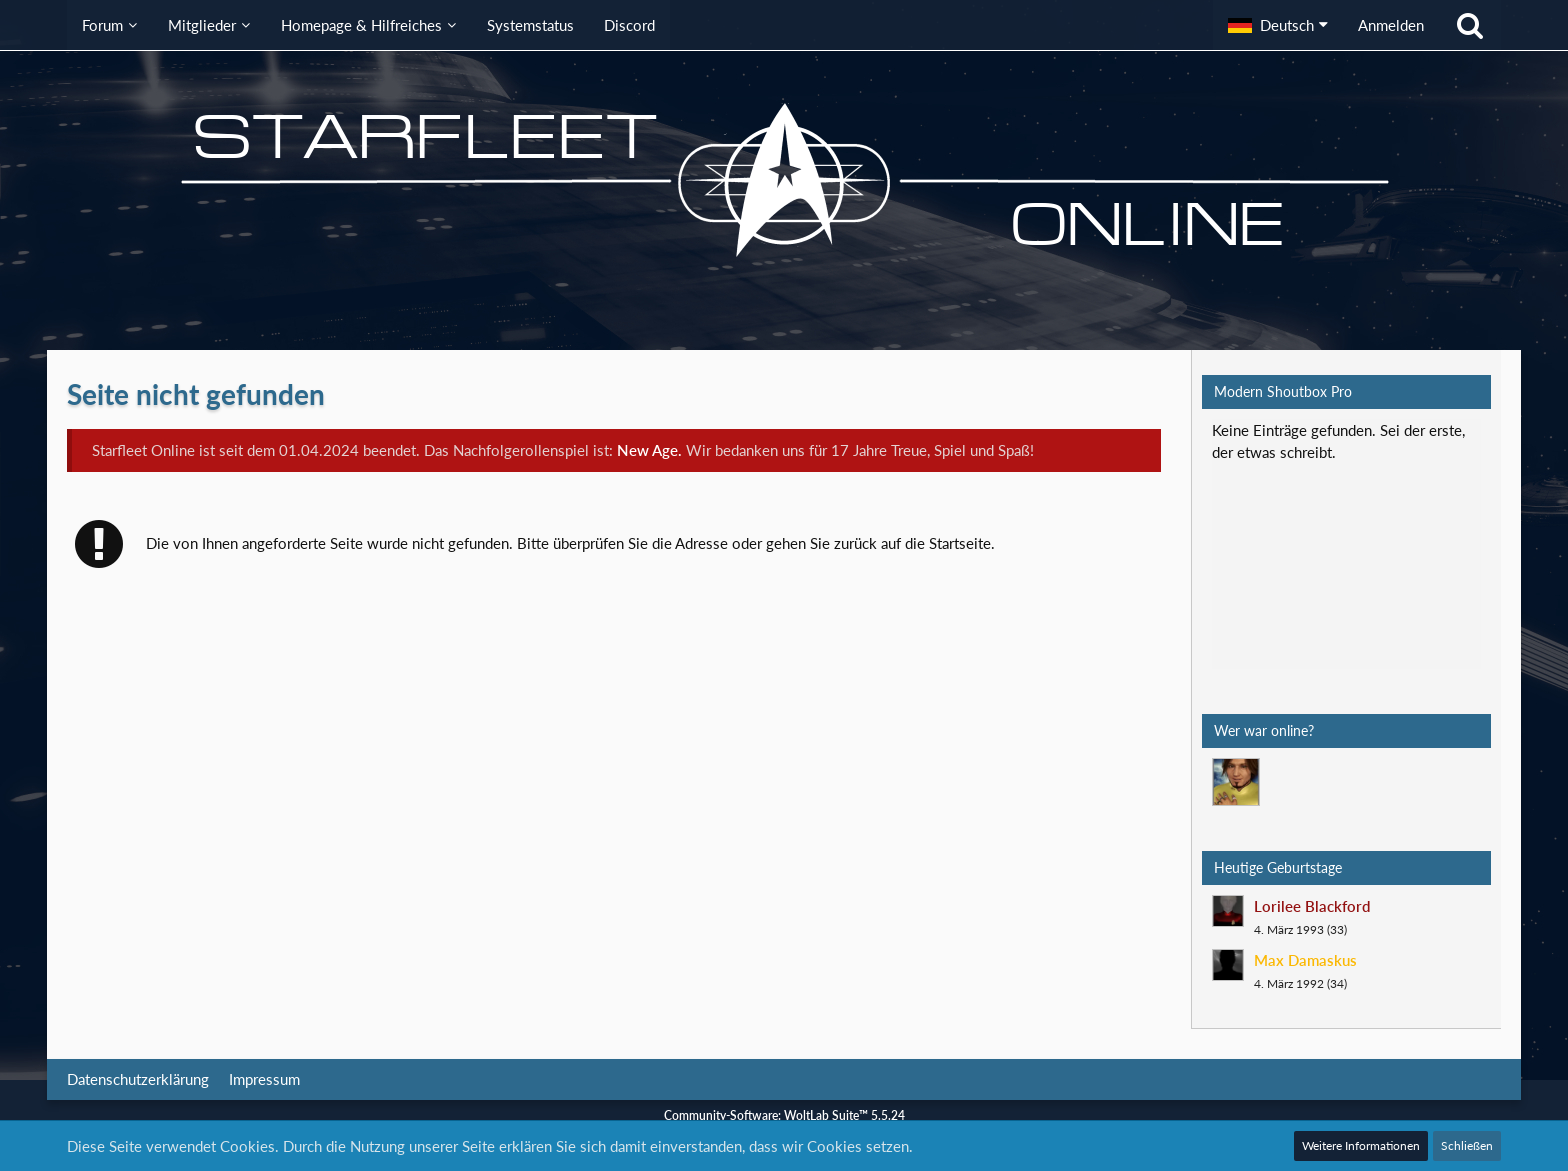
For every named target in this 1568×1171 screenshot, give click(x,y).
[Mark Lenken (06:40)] (1236, 782)
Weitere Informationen (1361, 1145)
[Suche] (1470, 25)
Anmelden (1391, 25)
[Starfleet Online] (784, 180)
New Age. (649, 450)
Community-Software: (784, 1115)
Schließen (1467, 1145)
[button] (1278, 25)
